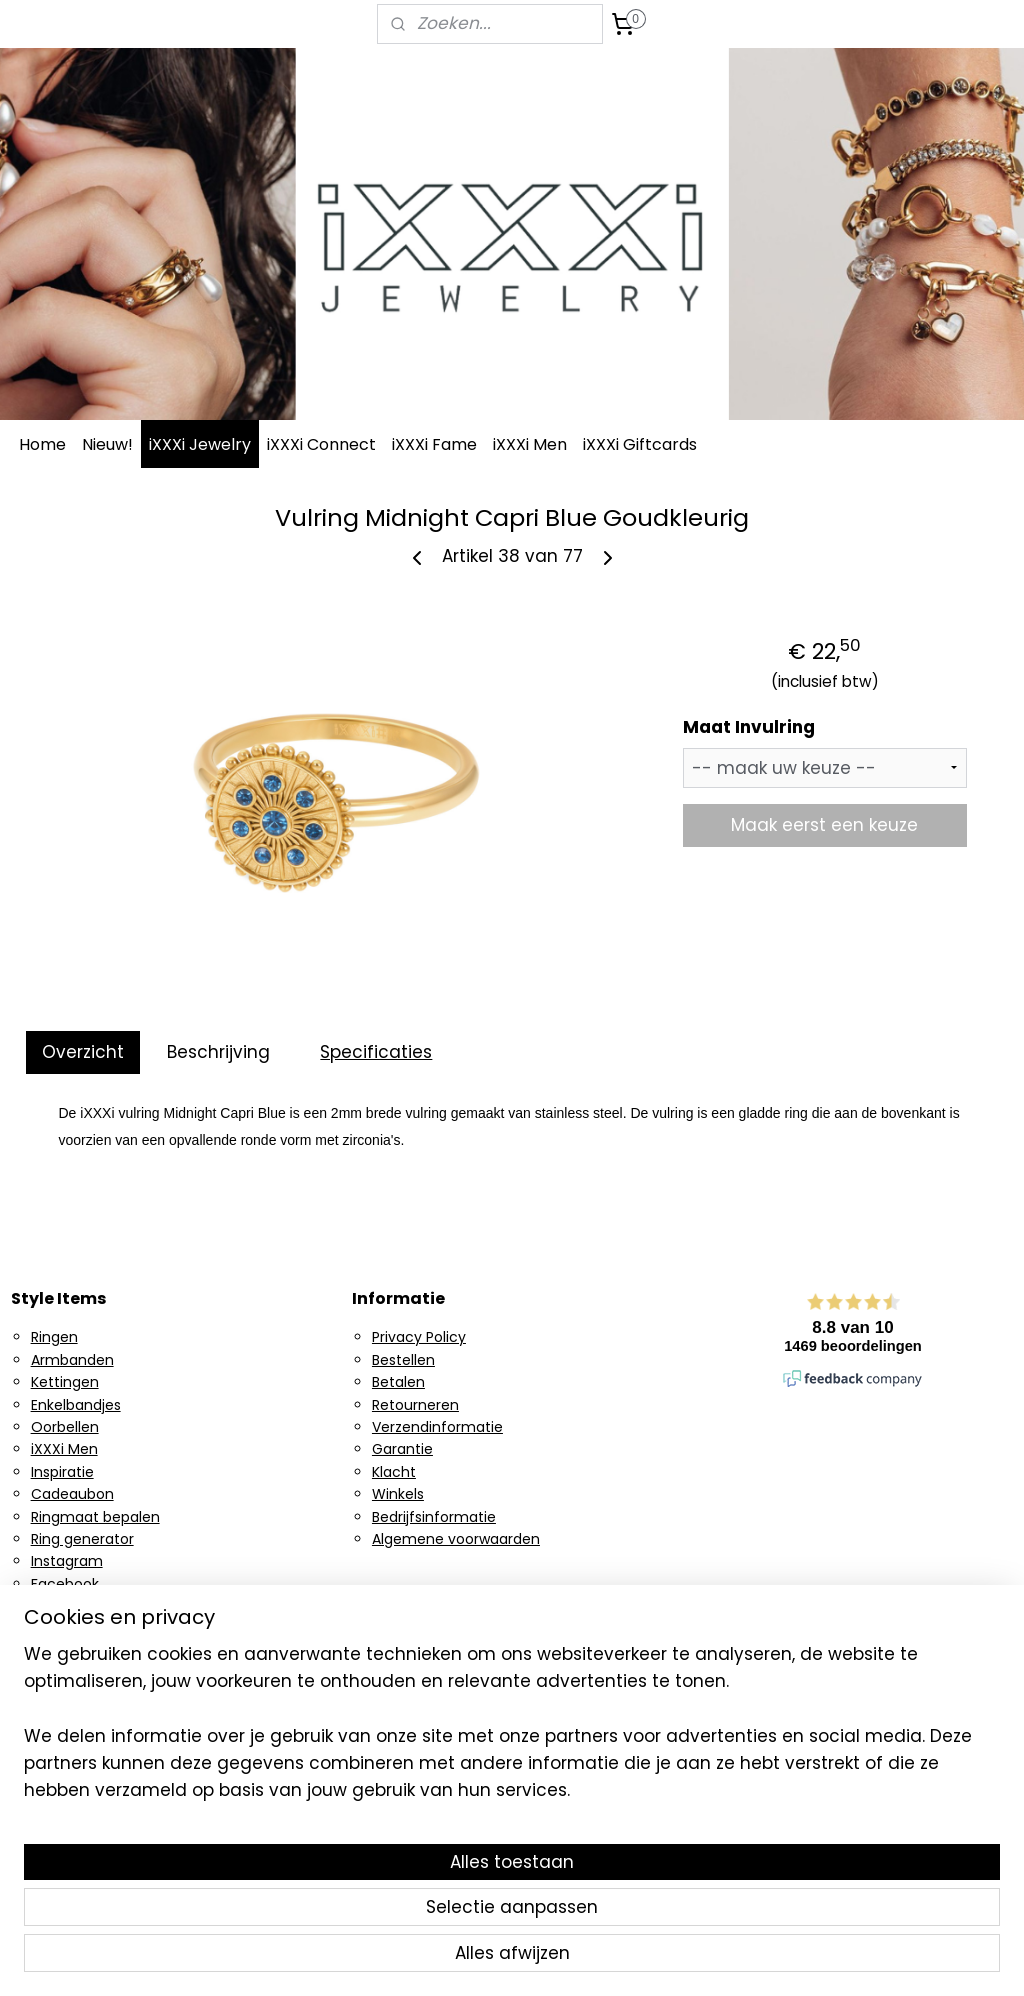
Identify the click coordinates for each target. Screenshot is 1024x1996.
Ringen (54, 1337)
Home (42, 444)
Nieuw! (107, 444)
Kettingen (65, 1382)
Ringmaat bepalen (95, 1517)
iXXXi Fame (434, 444)
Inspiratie (62, 1472)
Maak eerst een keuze (824, 825)
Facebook (65, 1584)
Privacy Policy (419, 1337)
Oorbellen (65, 1427)
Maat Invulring (749, 728)
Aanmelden (418, 1719)
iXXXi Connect (321, 444)
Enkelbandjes (76, 1405)
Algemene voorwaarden (456, 1539)
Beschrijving (218, 1052)
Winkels (398, 1494)
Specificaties (376, 1052)
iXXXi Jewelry (200, 444)
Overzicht (83, 1052)
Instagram (67, 1561)
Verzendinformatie (437, 1427)
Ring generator (82, 1539)
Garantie (402, 1449)
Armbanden (72, 1360)
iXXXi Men (530, 444)
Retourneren (415, 1405)
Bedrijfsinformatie (434, 1517)
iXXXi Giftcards (640, 444)
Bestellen (403, 1360)
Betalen (398, 1382)
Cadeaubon (72, 1494)
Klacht (394, 1472)
